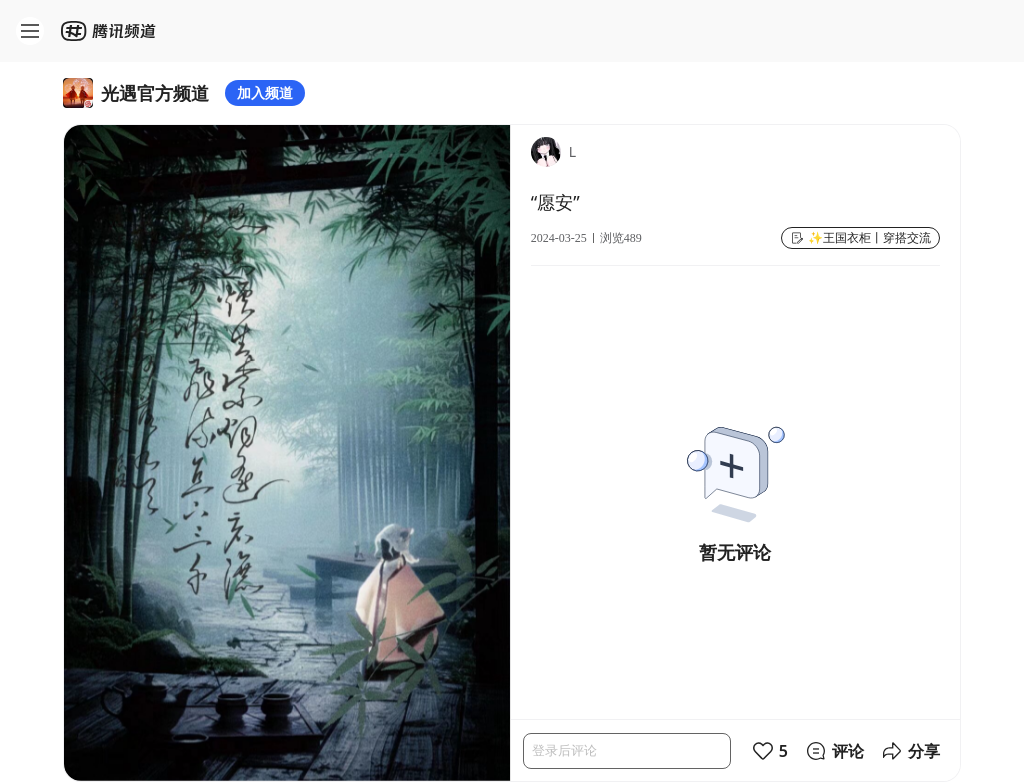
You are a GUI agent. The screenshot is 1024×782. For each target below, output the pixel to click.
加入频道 (265, 92)
